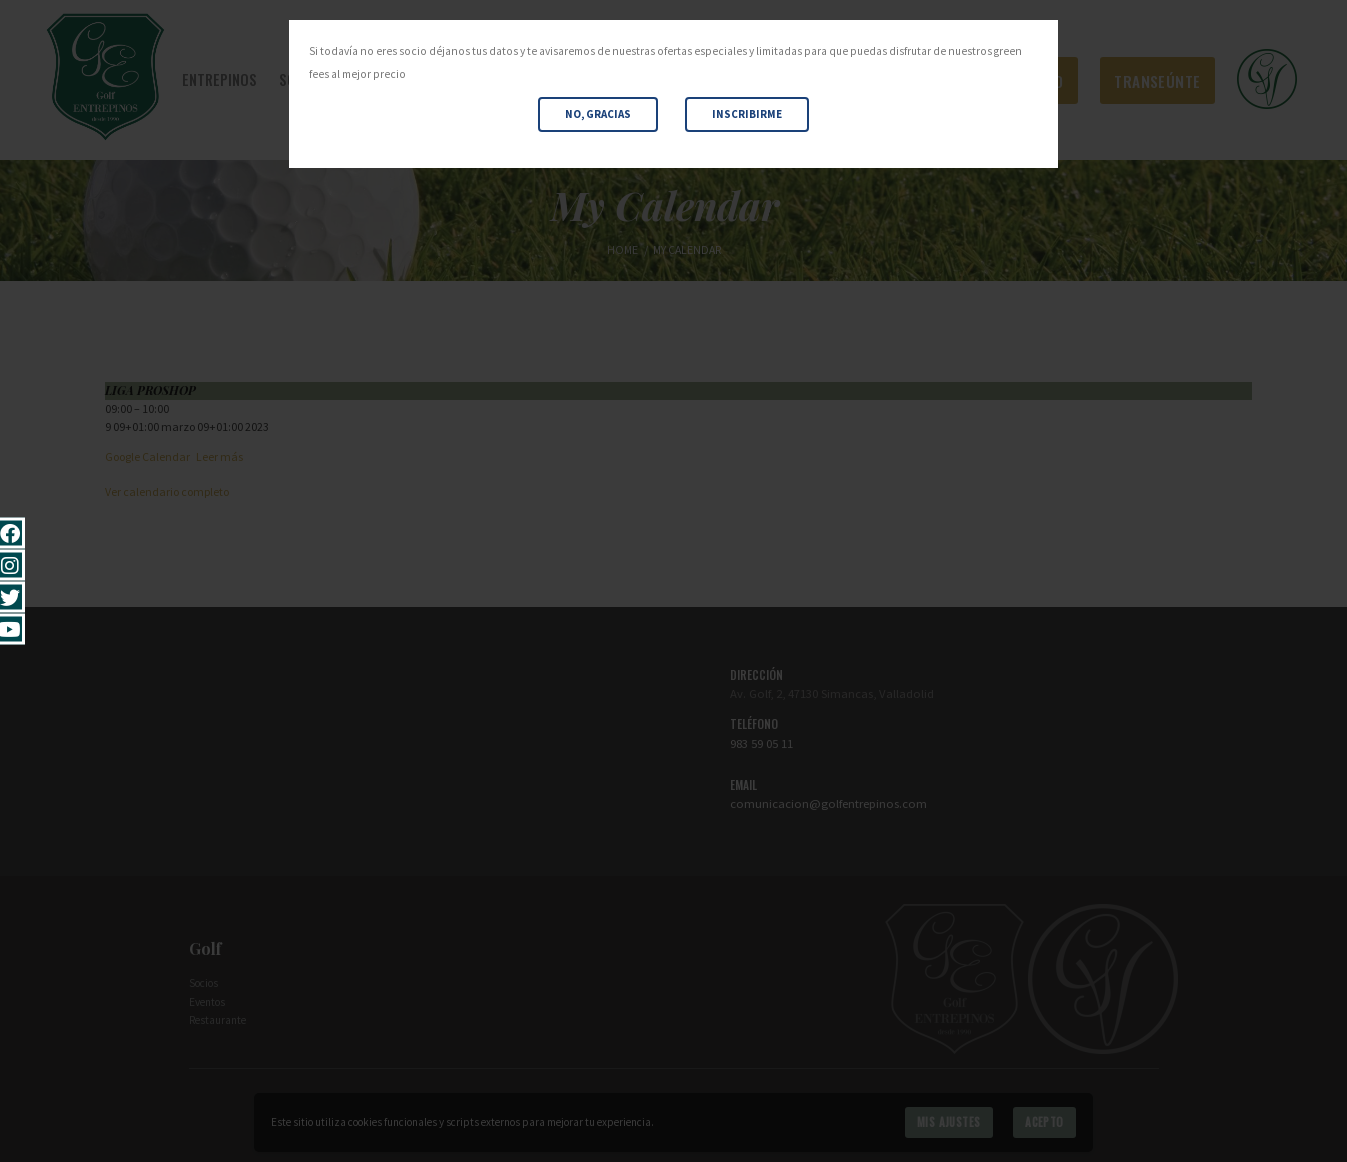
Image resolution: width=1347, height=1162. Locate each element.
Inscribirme (747, 114)
